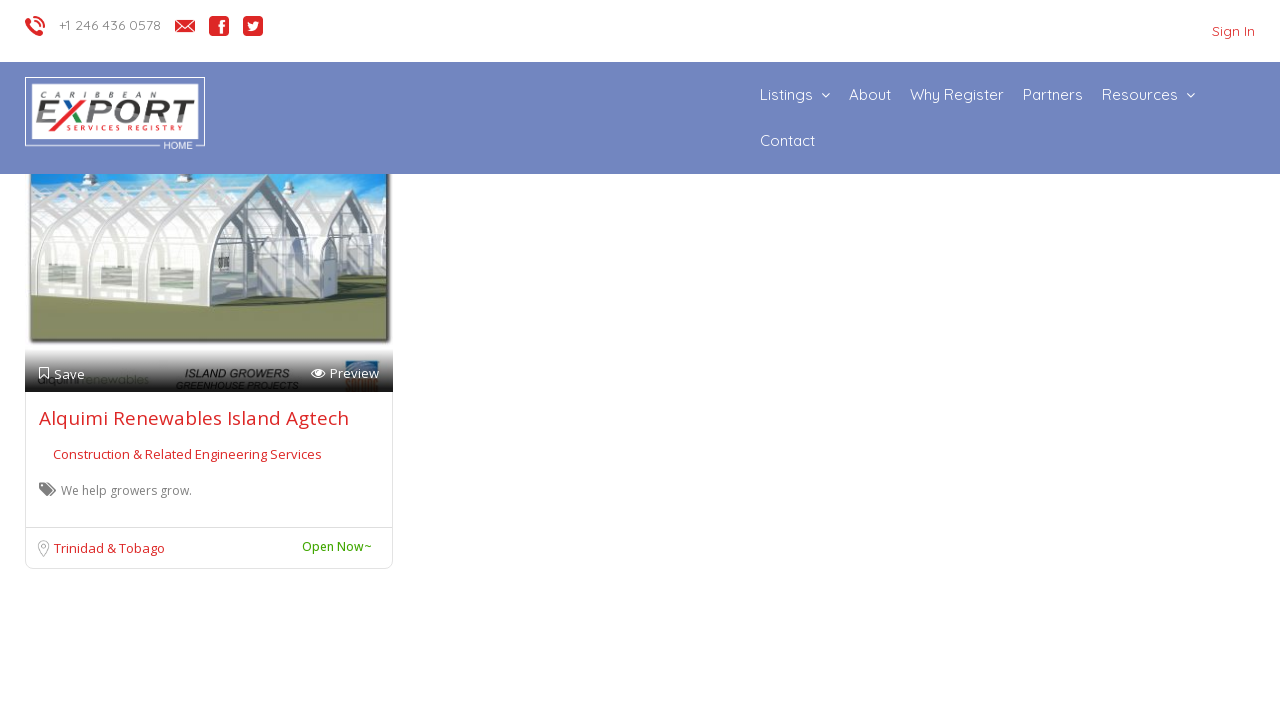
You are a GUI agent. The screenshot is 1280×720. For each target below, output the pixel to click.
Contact (787, 140)
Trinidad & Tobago (109, 548)
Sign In (1233, 31)
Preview (345, 373)
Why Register (957, 94)
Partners (1053, 94)
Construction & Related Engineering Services (187, 454)
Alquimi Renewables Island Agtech (194, 418)
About (870, 94)
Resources (1140, 94)
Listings (786, 94)
